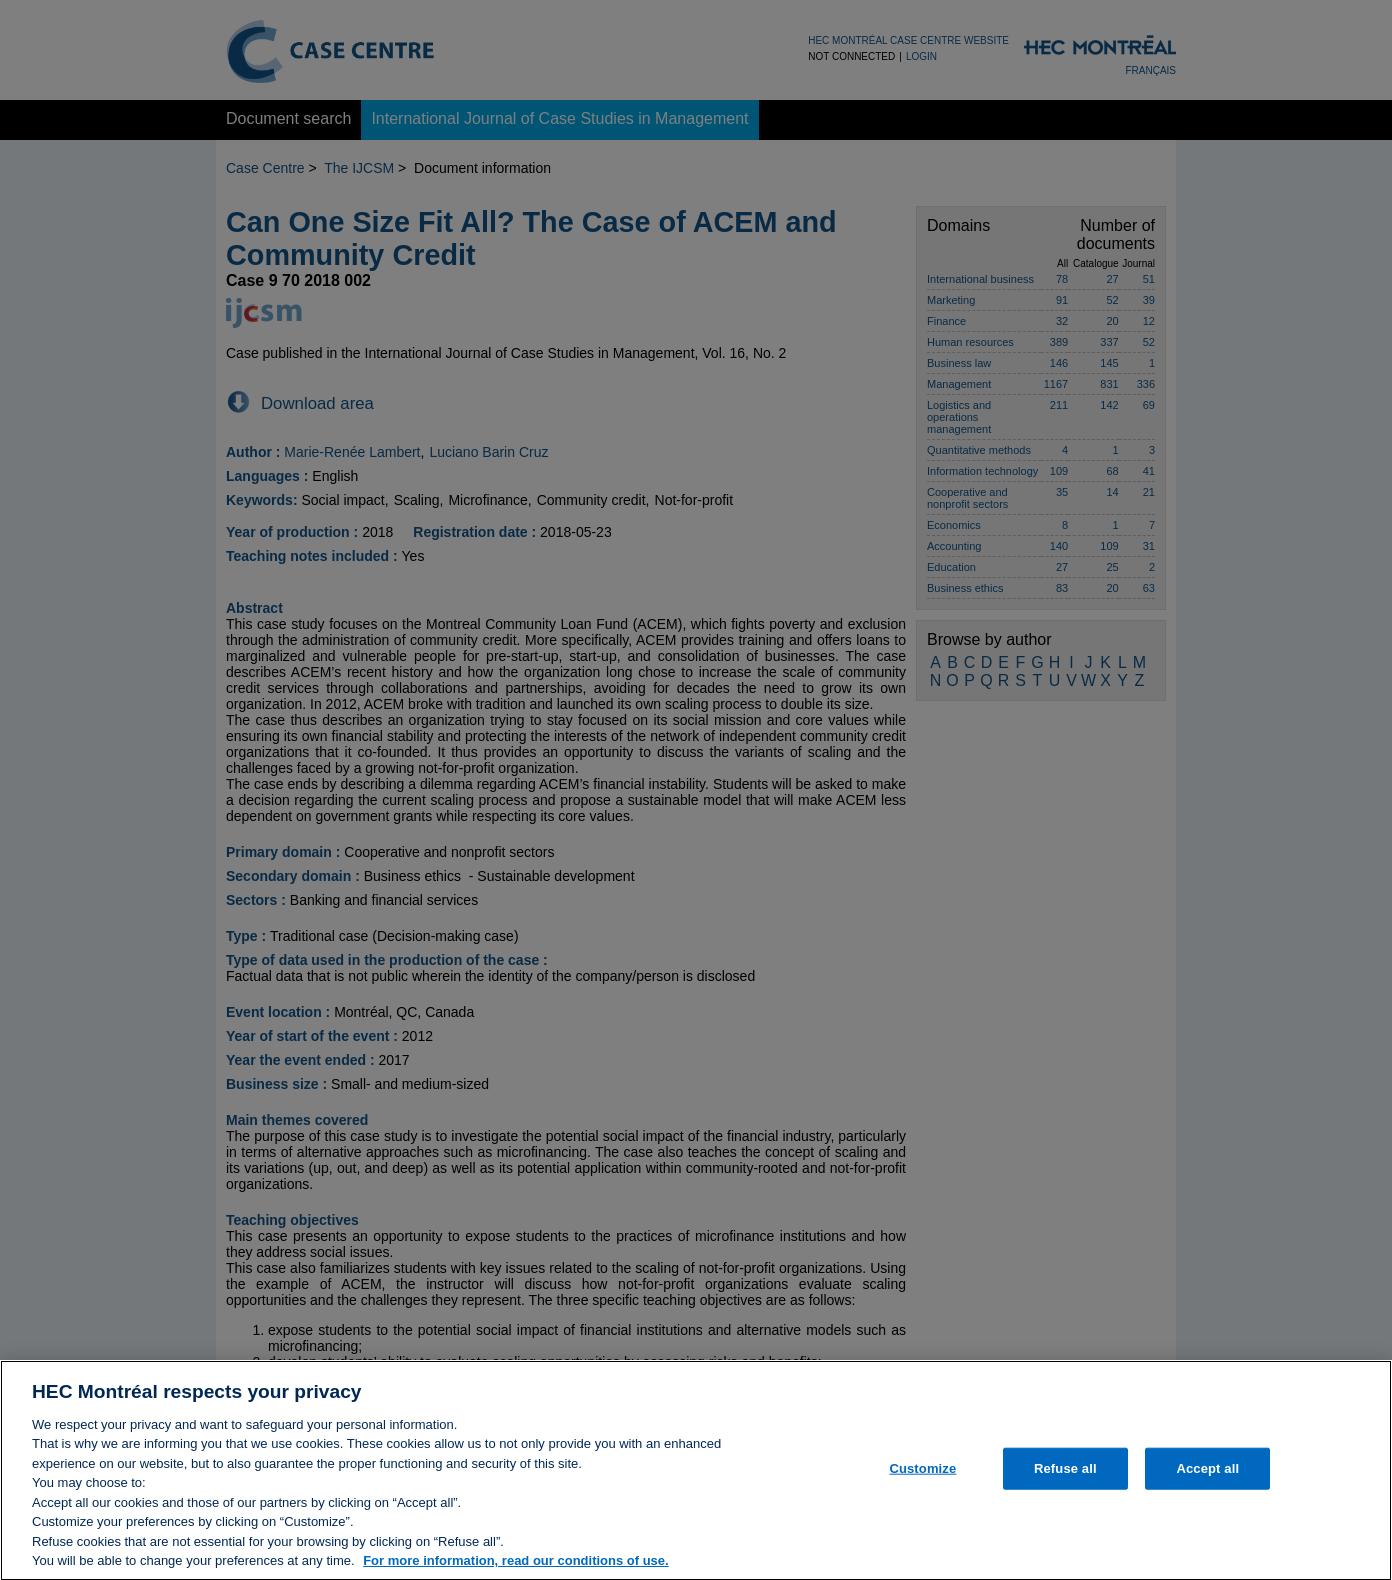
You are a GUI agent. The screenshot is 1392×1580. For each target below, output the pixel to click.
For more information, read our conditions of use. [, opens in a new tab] (516, 1569)
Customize (922, 1476)
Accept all (1207, 1476)
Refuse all (1065, 1476)
